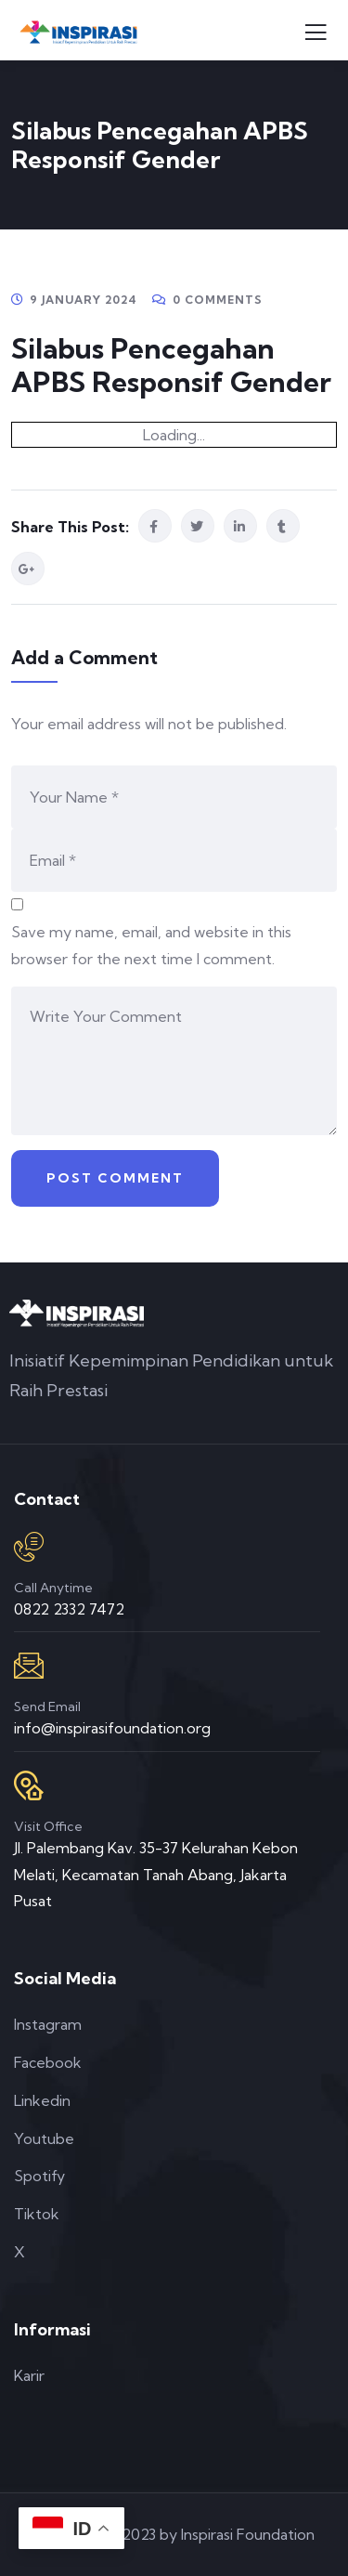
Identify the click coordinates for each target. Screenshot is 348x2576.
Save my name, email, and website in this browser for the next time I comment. (151, 945)
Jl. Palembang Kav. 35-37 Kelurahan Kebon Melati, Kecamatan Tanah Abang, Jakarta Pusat (156, 1874)
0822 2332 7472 (69, 1609)
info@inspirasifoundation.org (112, 1728)
